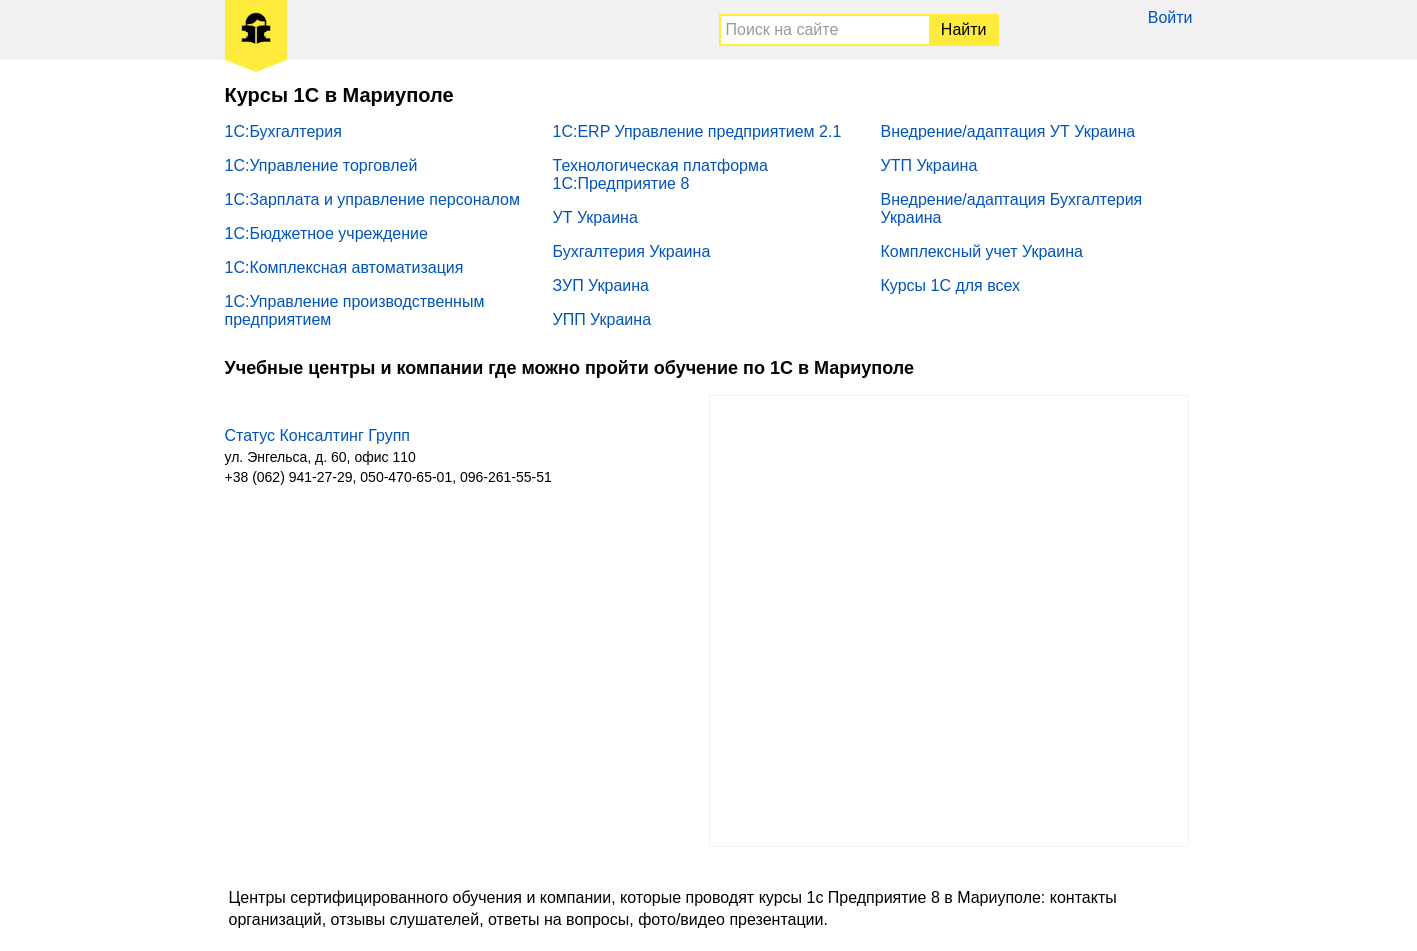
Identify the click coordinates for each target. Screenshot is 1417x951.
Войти (1170, 17)
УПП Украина (602, 319)
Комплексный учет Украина (982, 251)
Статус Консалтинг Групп (318, 435)
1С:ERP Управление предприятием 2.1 (697, 131)
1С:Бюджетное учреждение (326, 233)
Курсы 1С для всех (951, 285)
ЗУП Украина (601, 285)
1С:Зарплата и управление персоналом (372, 199)
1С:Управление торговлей (321, 165)
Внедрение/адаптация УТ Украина (1008, 131)
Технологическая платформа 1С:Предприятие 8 (660, 174)
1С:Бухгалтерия (283, 131)
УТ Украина (595, 217)
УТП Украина (929, 165)
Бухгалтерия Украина (632, 251)
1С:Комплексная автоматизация (344, 267)
